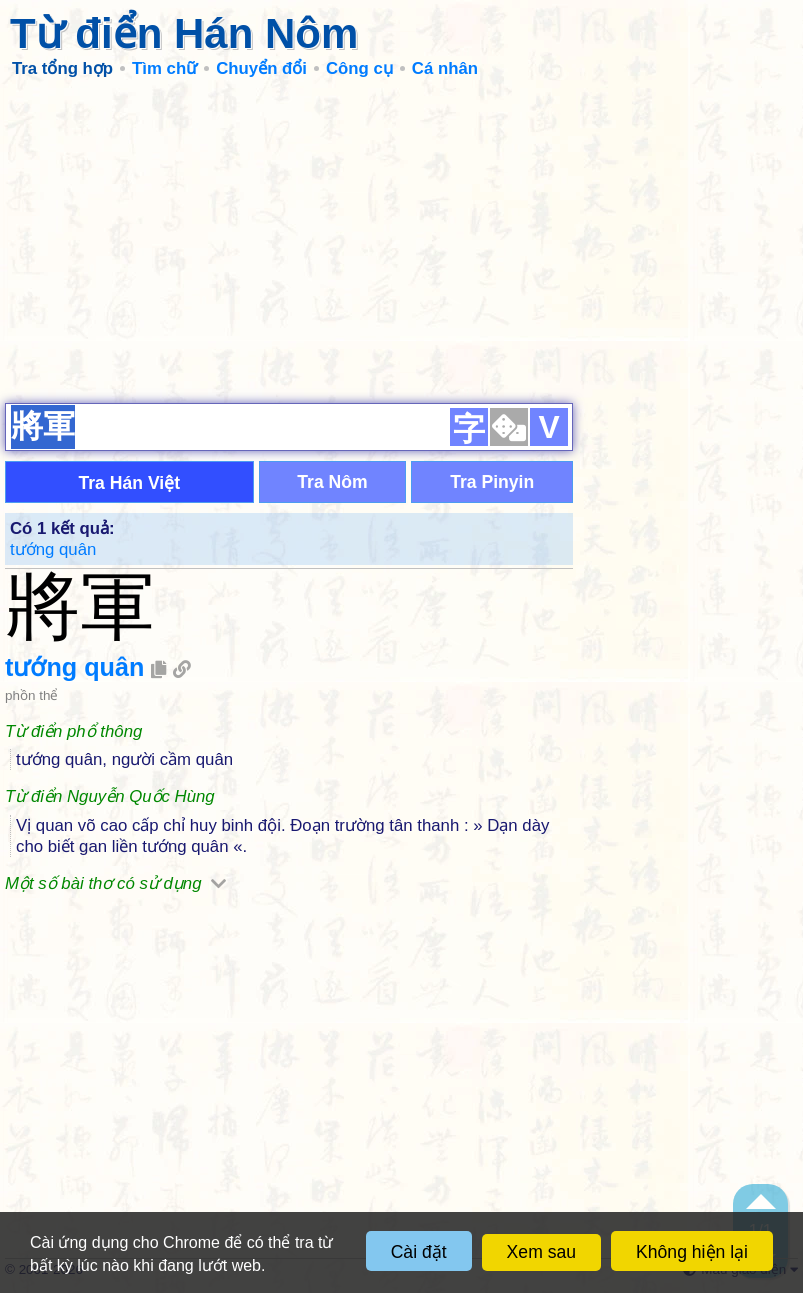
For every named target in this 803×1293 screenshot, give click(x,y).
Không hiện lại (692, 1252)
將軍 (80, 606)
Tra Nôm (332, 482)
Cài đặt (419, 1252)
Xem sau (541, 1252)
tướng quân (53, 549)
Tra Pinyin (492, 482)
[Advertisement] (401, 240)
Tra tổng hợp (62, 68)
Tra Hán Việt (129, 483)
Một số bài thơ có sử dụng (115, 883)
